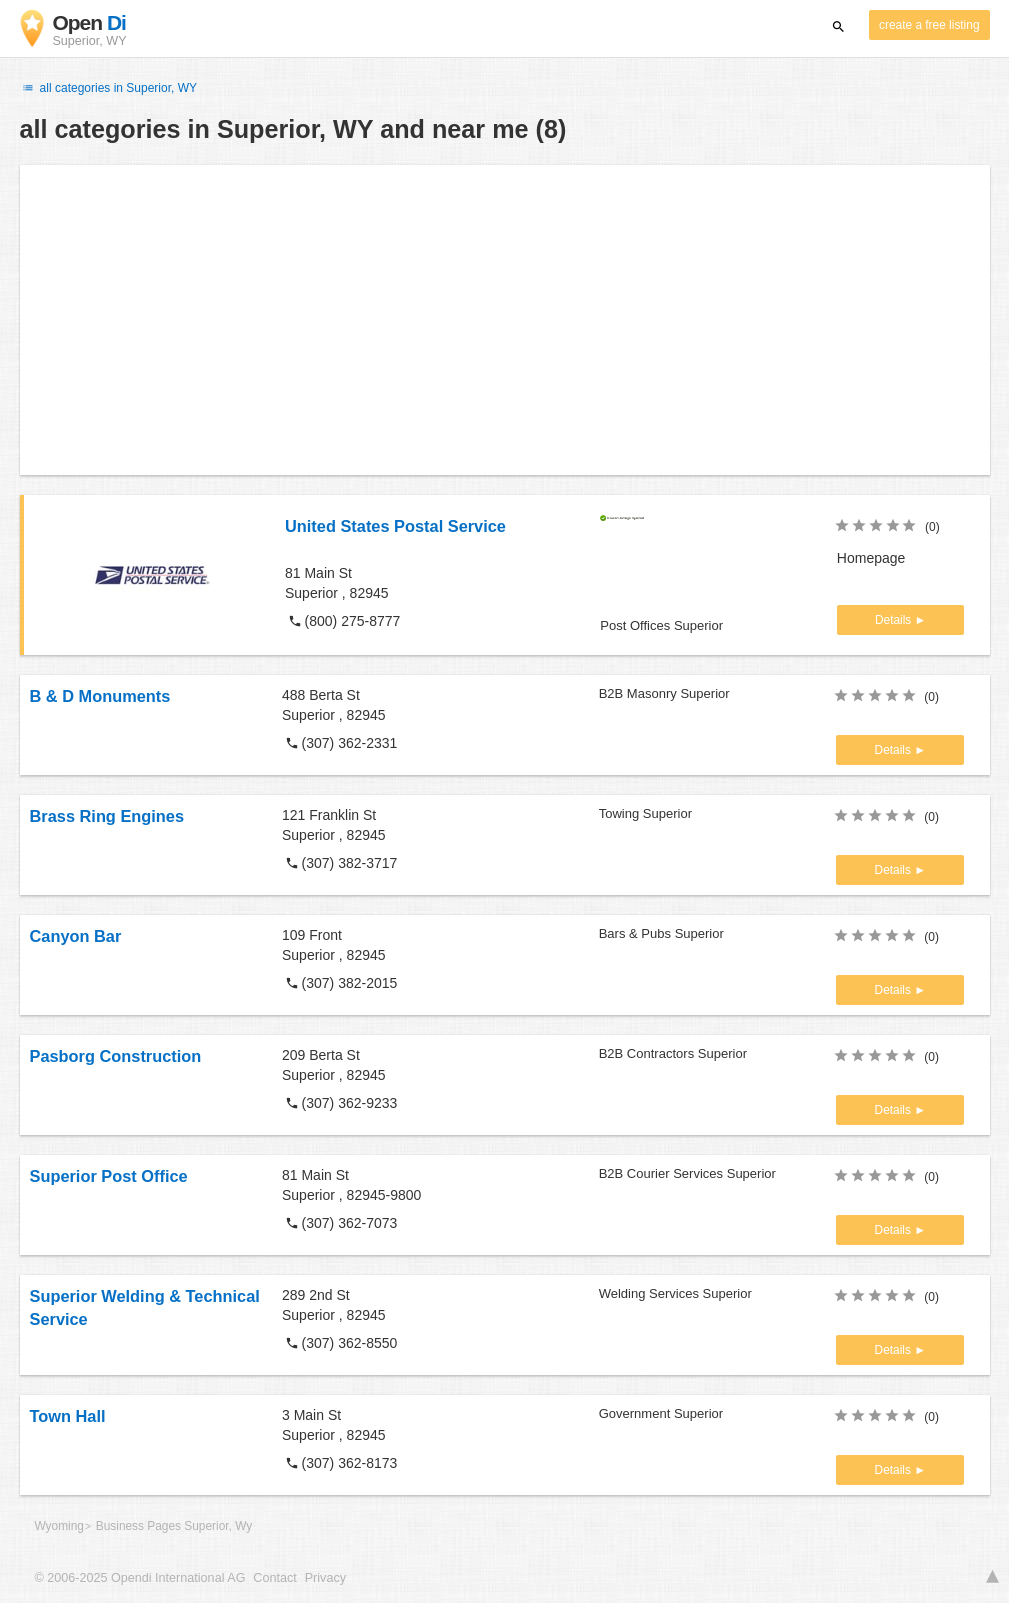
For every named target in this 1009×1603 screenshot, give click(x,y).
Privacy (325, 1578)
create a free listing (929, 25)
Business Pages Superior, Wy (174, 1526)
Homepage (871, 558)
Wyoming (59, 1526)
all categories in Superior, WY (109, 88)
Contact (274, 1578)
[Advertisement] (505, 320)
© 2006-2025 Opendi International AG (140, 1578)
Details (895, 620)
